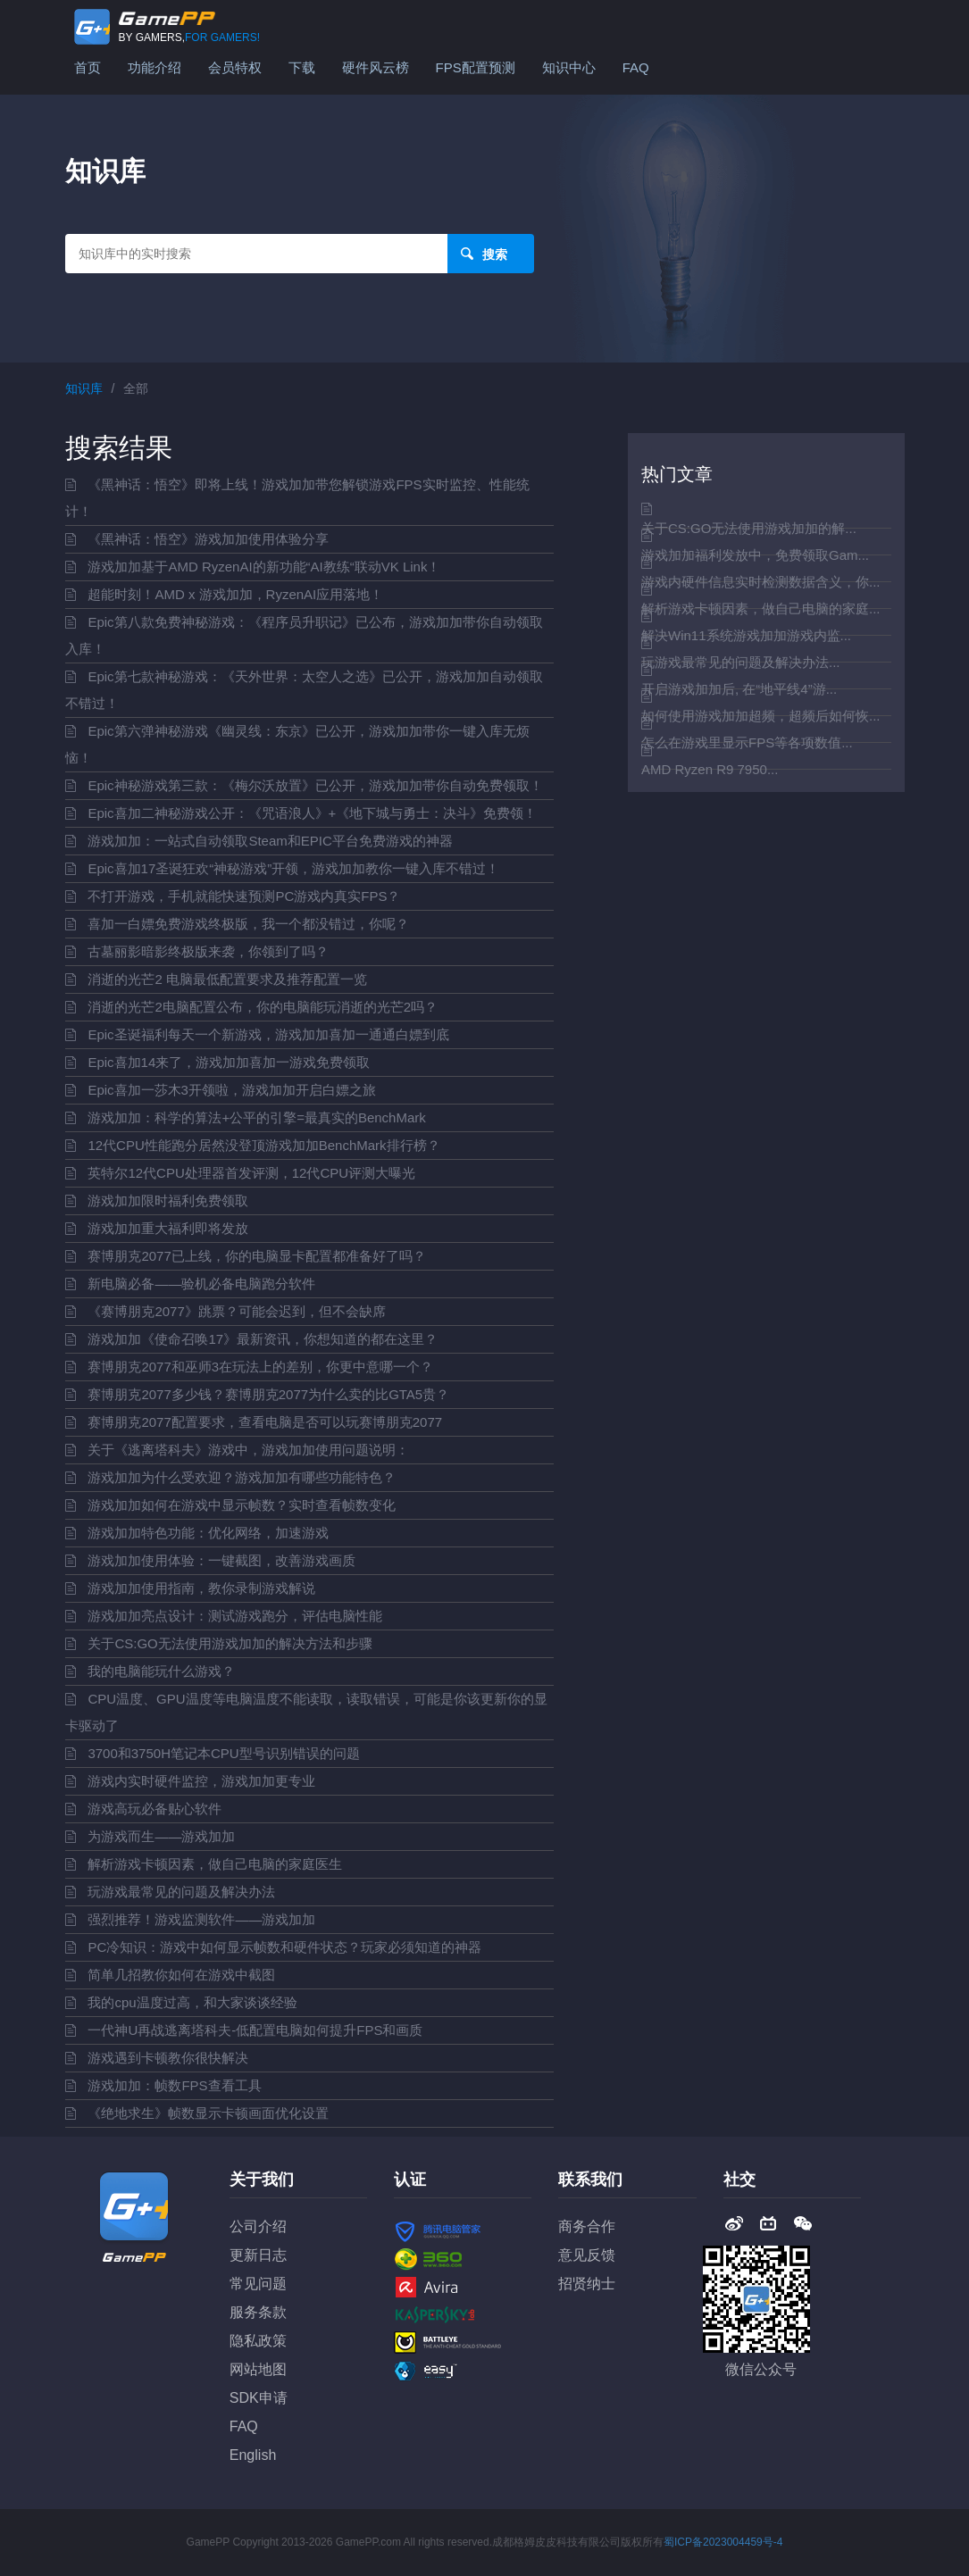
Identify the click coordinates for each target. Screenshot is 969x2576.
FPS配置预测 (475, 67)
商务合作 (586, 2226)
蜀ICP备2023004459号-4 (723, 2542)
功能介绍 (154, 67)
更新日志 (258, 2255)
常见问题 (258, 2283)
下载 (301, 67)
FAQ (635, 67)
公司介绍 (258, 2226)
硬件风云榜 (375, 67)
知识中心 (569, 67)
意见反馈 (586, 2255)
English (253, 2455)
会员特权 (235, 67)
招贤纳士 (586, 2283)
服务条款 (258, 2312)
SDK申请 (259, 2397)
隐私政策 (258, 2340)
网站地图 (258, 2369)
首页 (87, 67)
